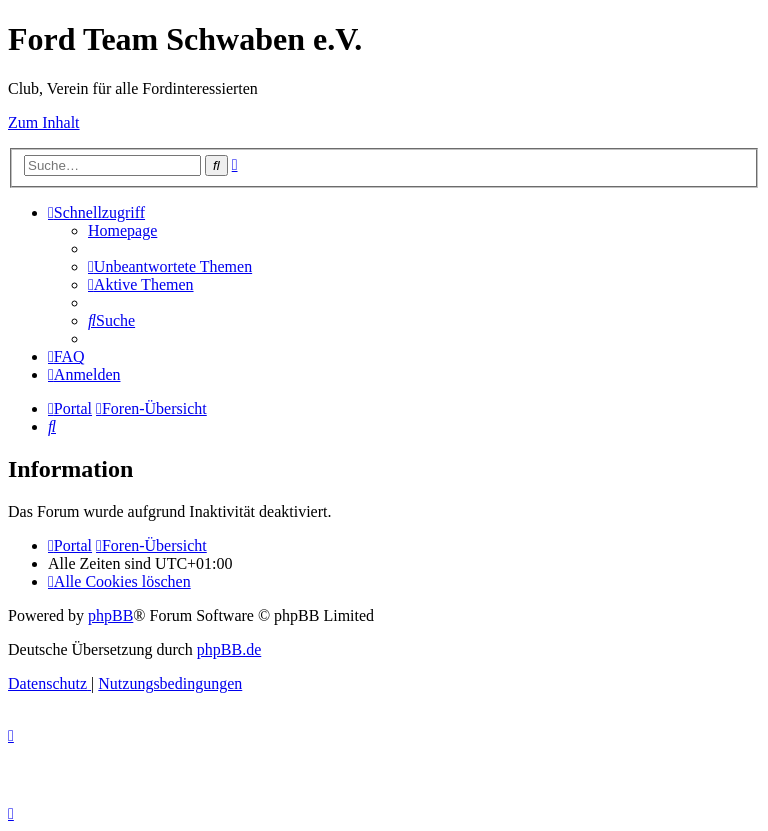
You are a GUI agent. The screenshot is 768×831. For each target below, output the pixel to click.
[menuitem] (122, 230)
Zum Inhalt (44, 122)
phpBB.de (229, 649)
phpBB (110, 615)
